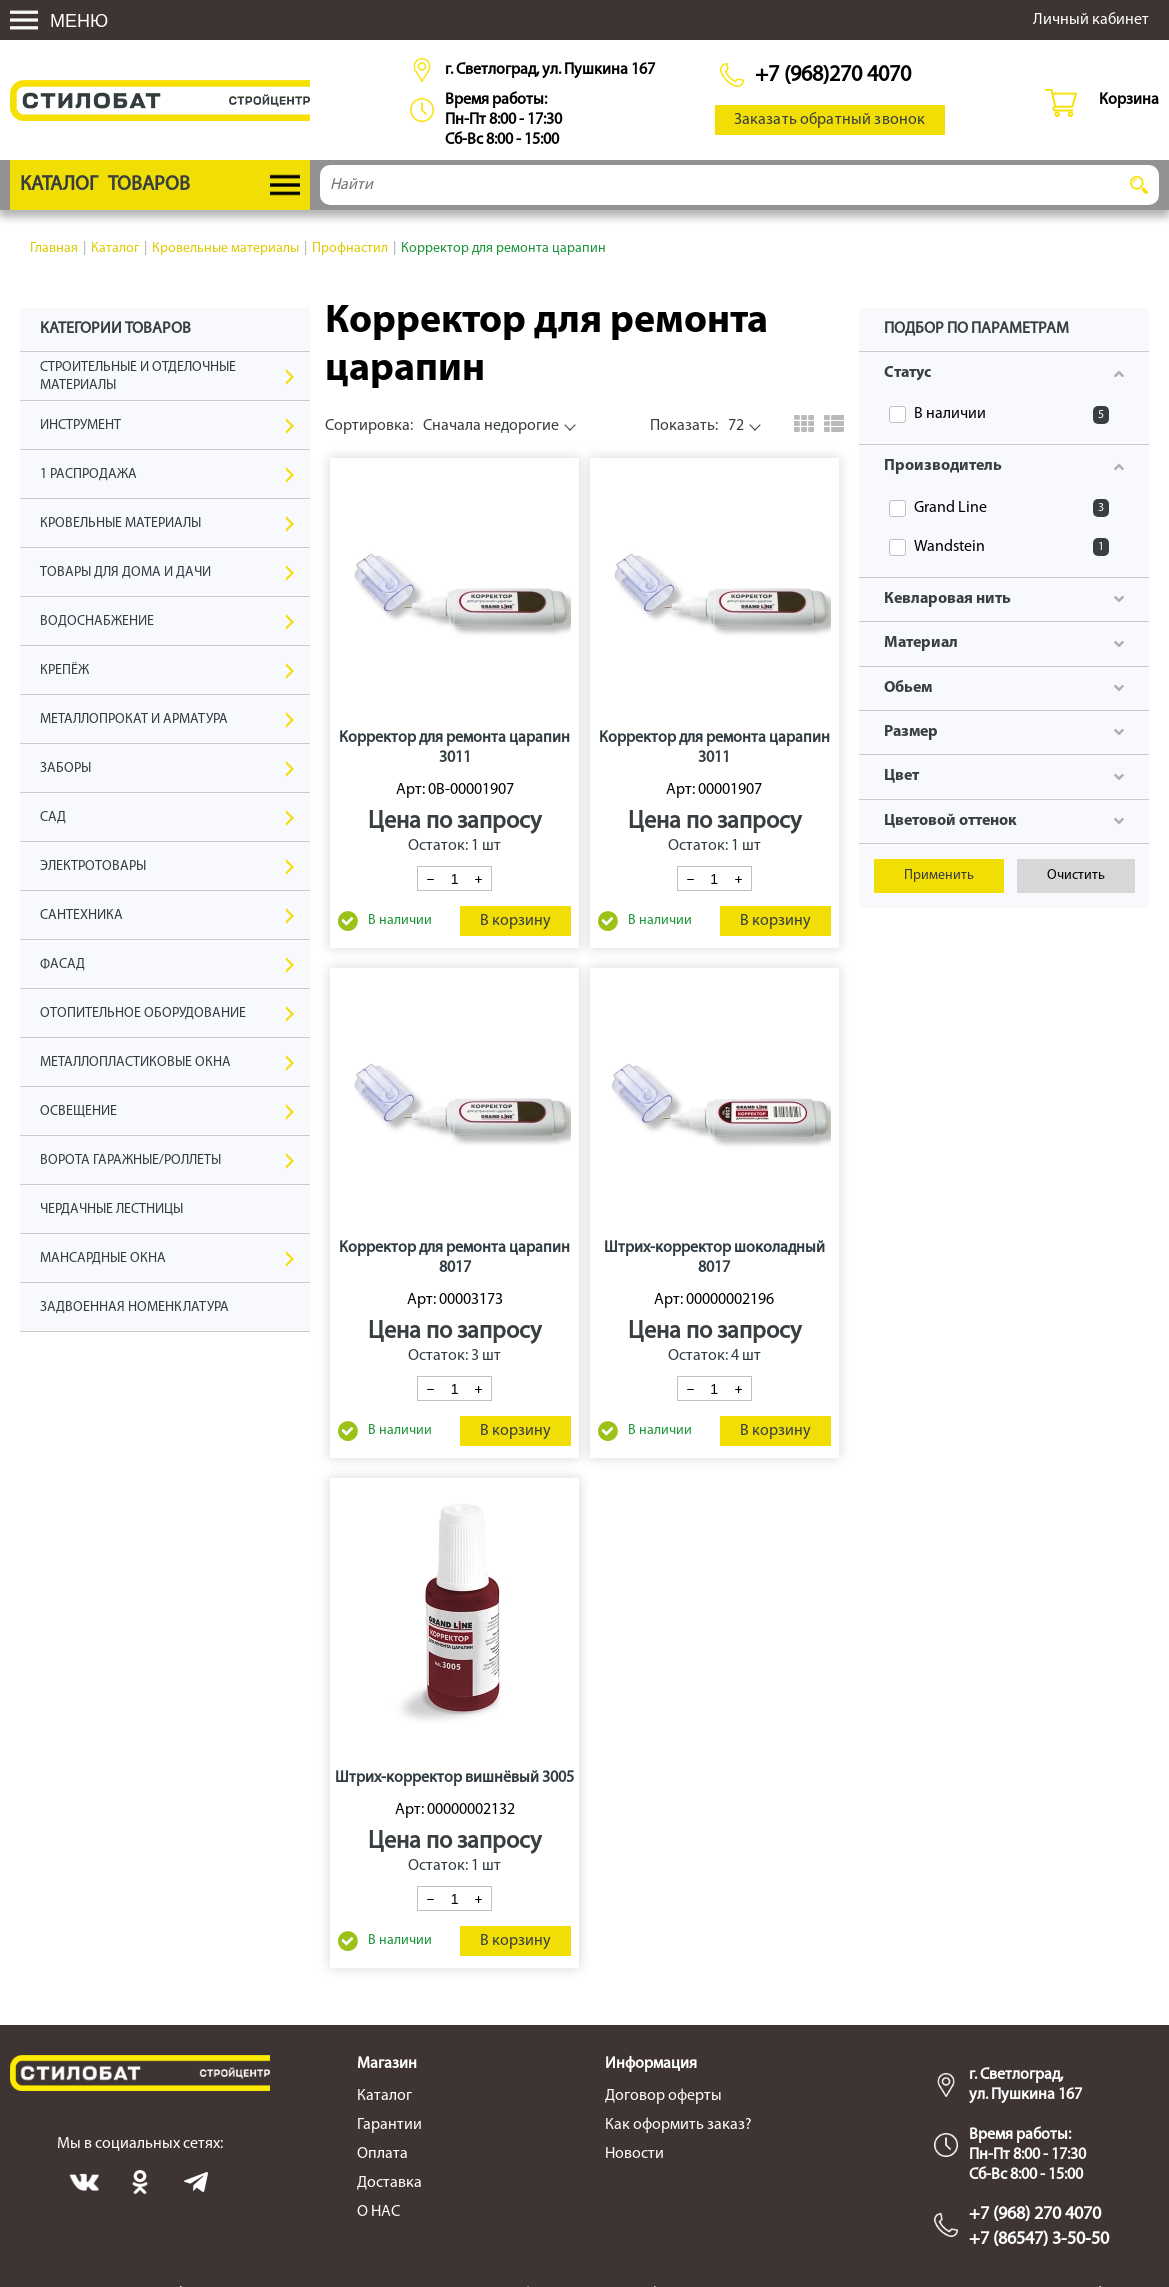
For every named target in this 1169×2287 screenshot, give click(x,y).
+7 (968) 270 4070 (1035, 2214)
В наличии (1011, 415)
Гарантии (389, 2125)
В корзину (515, 921)
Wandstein (1011, 547)
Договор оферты (663, 2096)
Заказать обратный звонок (830, 120)
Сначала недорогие (442, 426)
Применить (939, 875)
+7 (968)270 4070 (833, 75)
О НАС (378, 2212)
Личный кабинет (1091, 20)
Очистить (1076, 875)
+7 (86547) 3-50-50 (1039, 2239)
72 (697, 426)
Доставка (389, 2183)
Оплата (382, 2154)
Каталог (384, 2096)
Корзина (1129, 100)
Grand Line (1011, 508)
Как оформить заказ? (678, 2125)
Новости (634, 2154)
